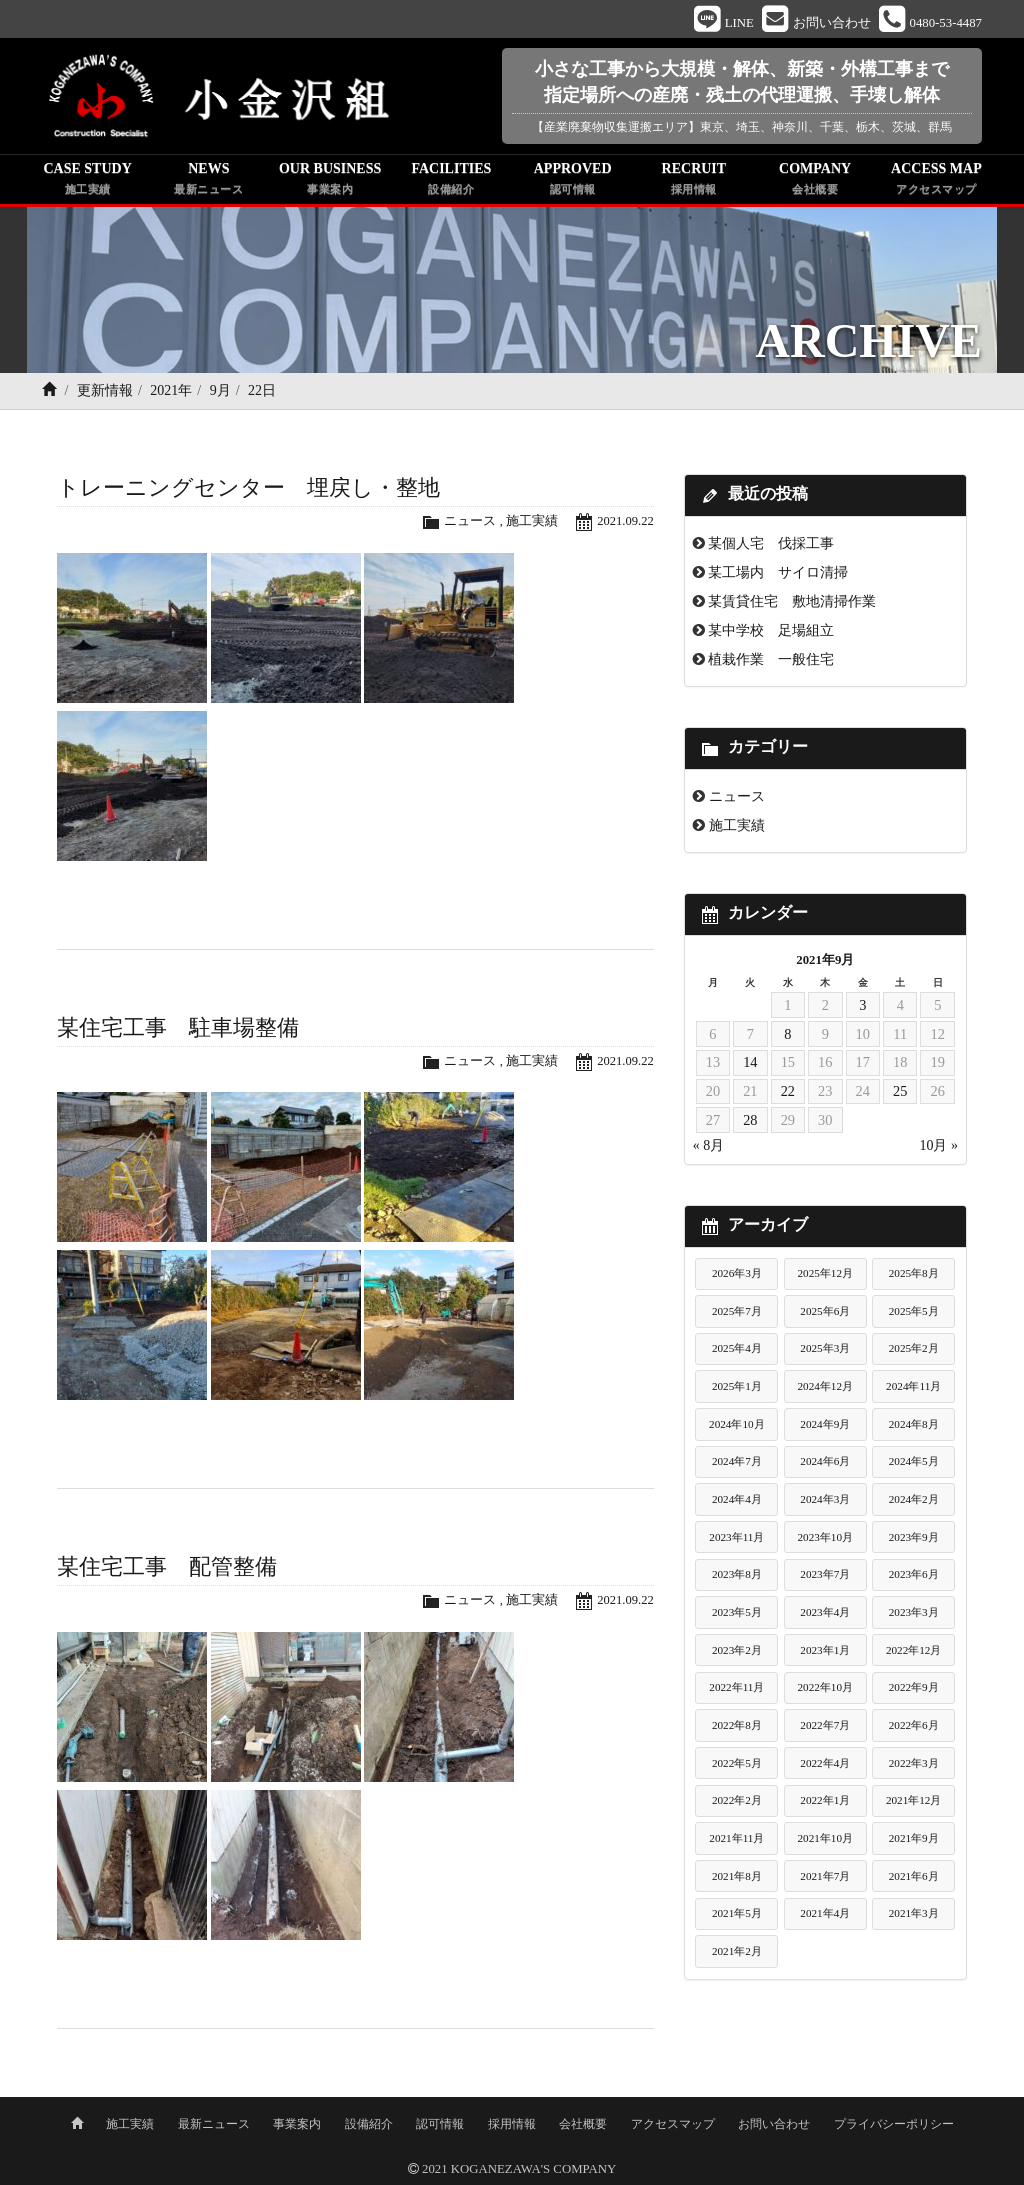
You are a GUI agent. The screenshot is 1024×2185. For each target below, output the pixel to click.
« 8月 (709, 1147)
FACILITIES (451, 182)
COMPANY (815, 182)
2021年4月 (825, 1915)
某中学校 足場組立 (771, 632)
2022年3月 (914, 1764)
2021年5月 (737, 1915)
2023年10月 (825, 1538)
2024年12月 (825, 1388)
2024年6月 (825, 1463)
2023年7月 (825, 1576)
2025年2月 (914, 1350)
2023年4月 (825, 1614)
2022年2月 (737, 1802)
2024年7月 (737, 1463)
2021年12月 (914, 1802)
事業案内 (297, 2122)
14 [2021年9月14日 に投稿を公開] (750, 1064)
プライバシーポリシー (894, 2122)
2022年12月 (914, 1651)
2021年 (171, 392)
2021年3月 (914, 1915)
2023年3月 (914, 1614)
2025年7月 (737, 1312)
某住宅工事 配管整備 (167, 1568)
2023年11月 (736, 1538)
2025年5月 (914, 1312)
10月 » (938, 1147)
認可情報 (440, 2122)
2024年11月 (913, 1388)
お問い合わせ (774, 2122)
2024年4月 (737, 1501)
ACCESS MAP (936, 182)
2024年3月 (825, 1501)
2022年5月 (737, 1764)
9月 (220, 392)
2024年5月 (914, 1463)
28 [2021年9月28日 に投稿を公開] (750, 1122)
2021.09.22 (625, 523)
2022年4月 (825, 1764)
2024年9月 (825, 1425)
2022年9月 (914, 1689)
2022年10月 (825, 1689)
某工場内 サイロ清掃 (778, 574)
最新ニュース (214, 2122)
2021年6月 (914, 1877)
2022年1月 (825, 1802)
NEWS (208, 182)
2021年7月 (825, 1877)
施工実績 (531, 523)
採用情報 (512, 2122)
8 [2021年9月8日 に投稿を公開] (787, 1035)
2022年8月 (737, 1727)
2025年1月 (737, 1388)
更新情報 (105, 392)
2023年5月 (737, 1614)
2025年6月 (825, 1312)
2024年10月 (737, 1425)
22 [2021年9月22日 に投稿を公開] (788, 1093)
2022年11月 (736, 1689)
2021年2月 (737, 1953)
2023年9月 (914, 1538)
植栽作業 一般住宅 (771, 661)
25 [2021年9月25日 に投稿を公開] (900, 1093)
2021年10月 (825, 1840)
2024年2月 (914, 1501)
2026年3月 (737, 1275)
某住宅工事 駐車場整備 (178, 1028)
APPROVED (572, 182)
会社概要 (583, 2122)
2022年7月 (825, 1727)
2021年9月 (914, 1840)
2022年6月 (914, 1727)
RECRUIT (693, 182)
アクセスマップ (673, 2122)
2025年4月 (737, 1350)
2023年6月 (914, 1576)
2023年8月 (737, 1576)
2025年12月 (825, 1275)
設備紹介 (369, 2122)
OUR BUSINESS (330, 182)
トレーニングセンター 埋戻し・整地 (248, 489)
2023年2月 (737, 1651)
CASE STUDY (87, 182)
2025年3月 (825, 1350)
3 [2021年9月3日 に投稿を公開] (862, 1006)
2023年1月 (825, 1651)
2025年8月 (914, 1275)
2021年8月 (737, 1877)
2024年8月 (914, 1425)
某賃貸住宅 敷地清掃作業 (792, 603)
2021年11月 (736, 1840)
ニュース (469, 523)
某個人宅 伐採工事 (771, 545)
